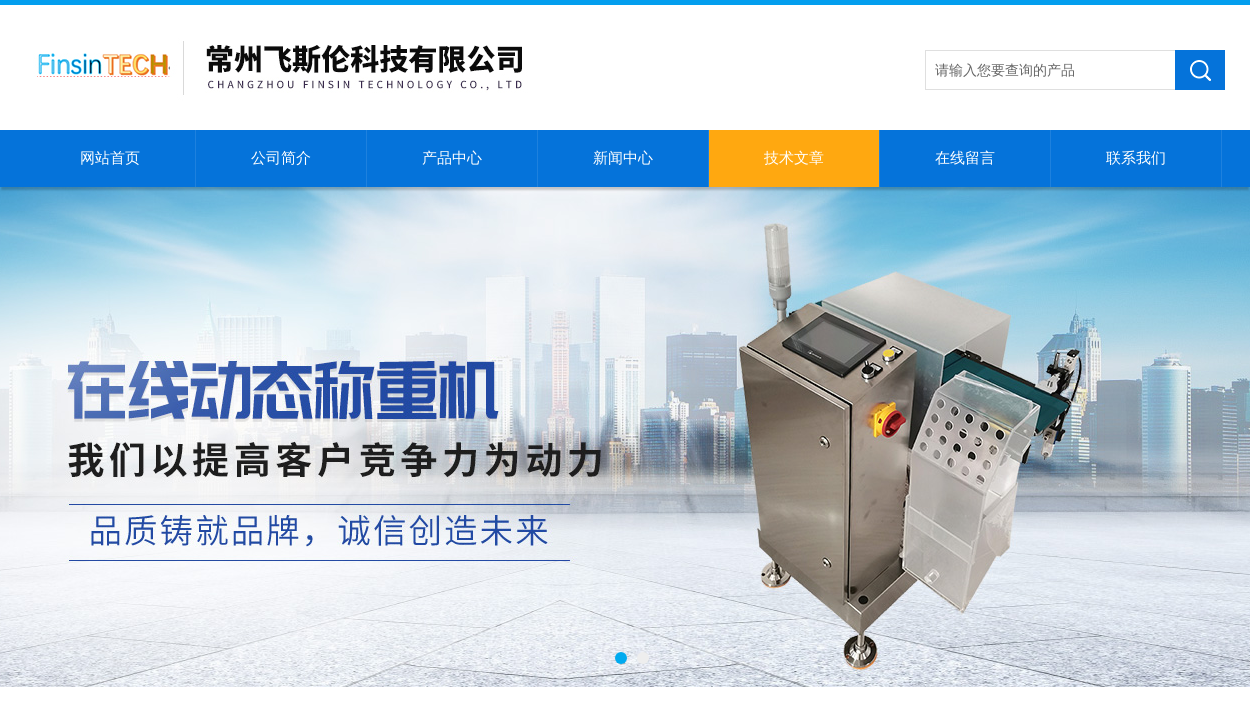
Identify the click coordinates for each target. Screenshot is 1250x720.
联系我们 (1136, 158)
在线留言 (965, 158)
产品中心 (452, 158)
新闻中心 (623, 158)
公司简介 (281, 158)
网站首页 (110, 158)
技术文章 (794, 158)
